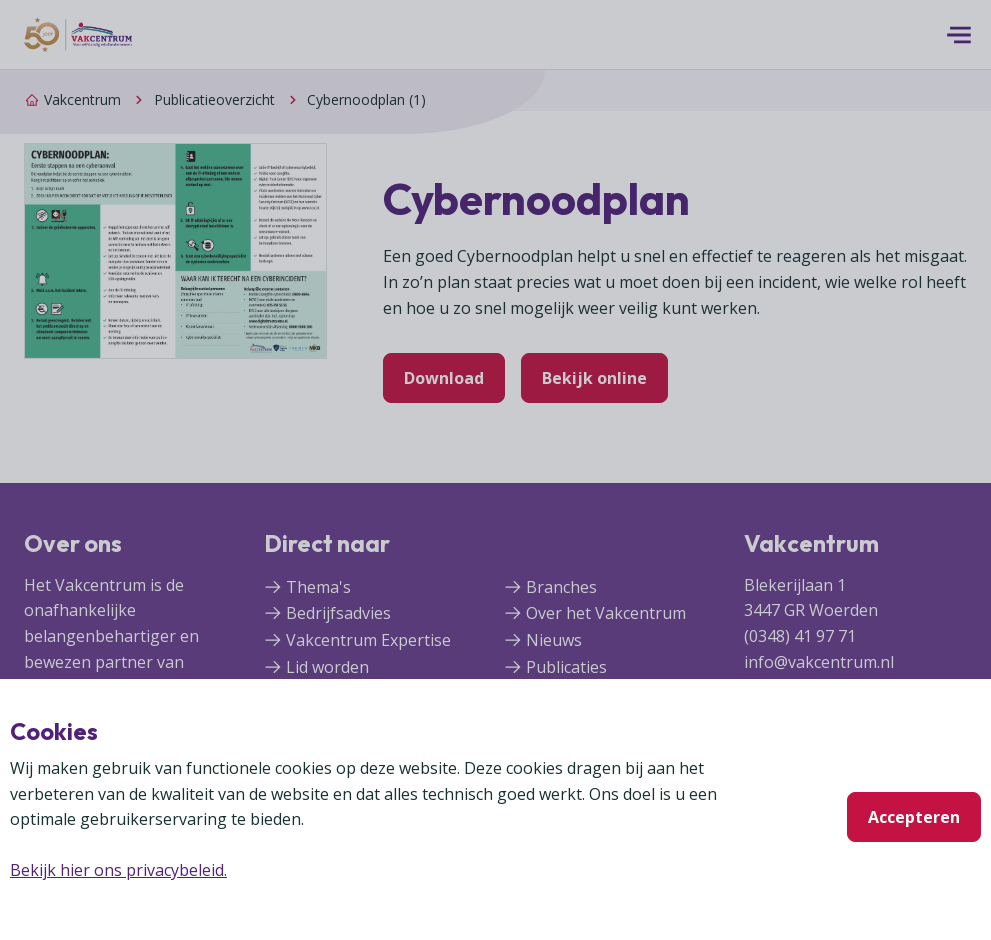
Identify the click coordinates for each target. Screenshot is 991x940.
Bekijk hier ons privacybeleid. (118, 870)
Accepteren (914, 817)
